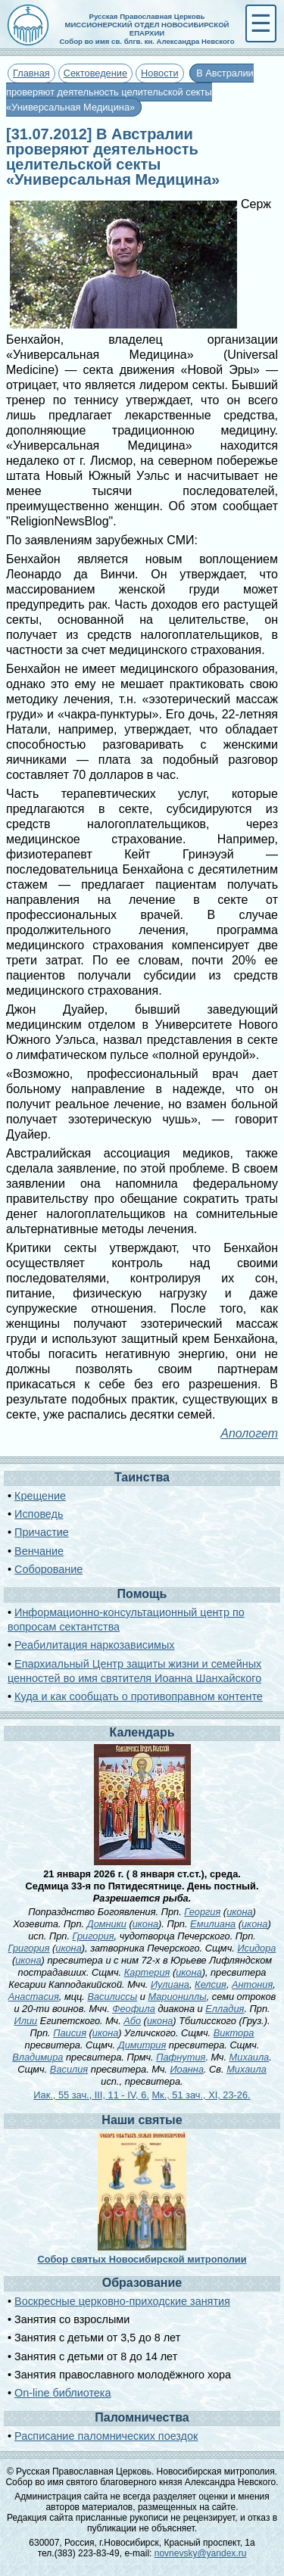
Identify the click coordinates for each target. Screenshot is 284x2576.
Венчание (39, 1551)
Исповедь (38, 1514)
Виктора (234, 2033)
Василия (69, 2069)
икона (239, 1911)
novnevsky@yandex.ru (200, 2553)
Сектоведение (95, 73)
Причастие (41, 1532)
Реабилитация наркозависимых (94, 1645)
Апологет (249, 1433)
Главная (31, 73)
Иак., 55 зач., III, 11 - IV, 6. (91, 2095)
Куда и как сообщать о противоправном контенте (138, 1696)
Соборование (48, 1569)
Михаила (249, 2057)
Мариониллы (177, 1996)
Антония (252, 1984)
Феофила (133, 2008)
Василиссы (112, 1996)
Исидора (256, 1948)
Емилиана (213, 1924)
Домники (106, 1924)
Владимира (37, 2057)
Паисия (69, 2033)
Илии (26, 2020)
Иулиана (170, 1984)
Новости (160, 73)
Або (132, 2020)
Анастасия (33, 1996)
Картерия (147, 1972)
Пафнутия (180, 2057)
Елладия (224, 2008)
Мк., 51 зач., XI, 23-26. (200, 2095)
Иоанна (187, 2069)
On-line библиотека (62, 2393)
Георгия (202, 1911)
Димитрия (142, 2045)
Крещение (40, 1496)
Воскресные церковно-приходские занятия (122, 2301)
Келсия (210, 1984)
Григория (93, 1936)
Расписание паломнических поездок (106, 2436)
